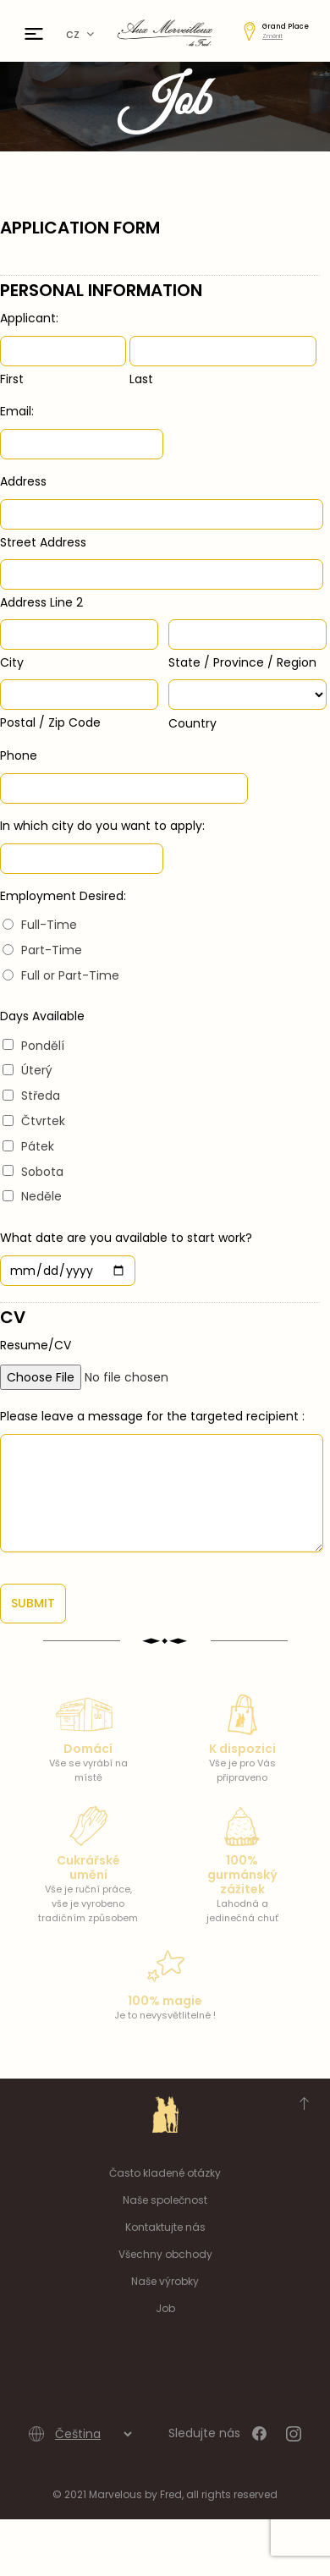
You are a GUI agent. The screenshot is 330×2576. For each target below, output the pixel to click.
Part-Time (51, 950)
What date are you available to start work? (126, 1237)
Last (141, 379)
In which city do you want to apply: (102, 825)
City (12, 662)
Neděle (41, 1196)
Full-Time (49, 924)
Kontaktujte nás (165, 2227)
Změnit (272, 36)
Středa (40, 1095)
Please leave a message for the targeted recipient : (152, 1416)
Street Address (43, 542)
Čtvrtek (43, 1120)
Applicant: (29, 318)
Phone (18, 755)
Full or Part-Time (70, 975)
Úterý (36, 1070)
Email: (17, 411)
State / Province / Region (242, 662)
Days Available (42, 1016)
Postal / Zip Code (50, 722)
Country (192, 723)
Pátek (37, 1146)
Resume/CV (35, 1345)
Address (23, 481)
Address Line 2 (41, 602)
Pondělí (42, 1045)
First (12, 379)
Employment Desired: (63, 895)
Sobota (42, 1171)
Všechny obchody (165, 2254)
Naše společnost (165, 2200)
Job (165, 2308)
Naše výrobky (165, 2281)
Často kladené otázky (165, 2173)
